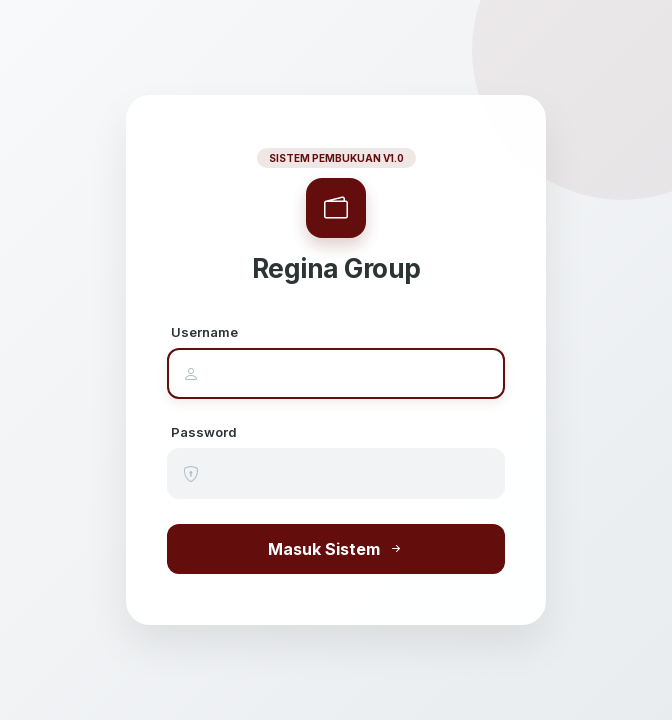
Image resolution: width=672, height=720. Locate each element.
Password (204, 432)
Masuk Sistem (336, 549)
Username (204, 332)
